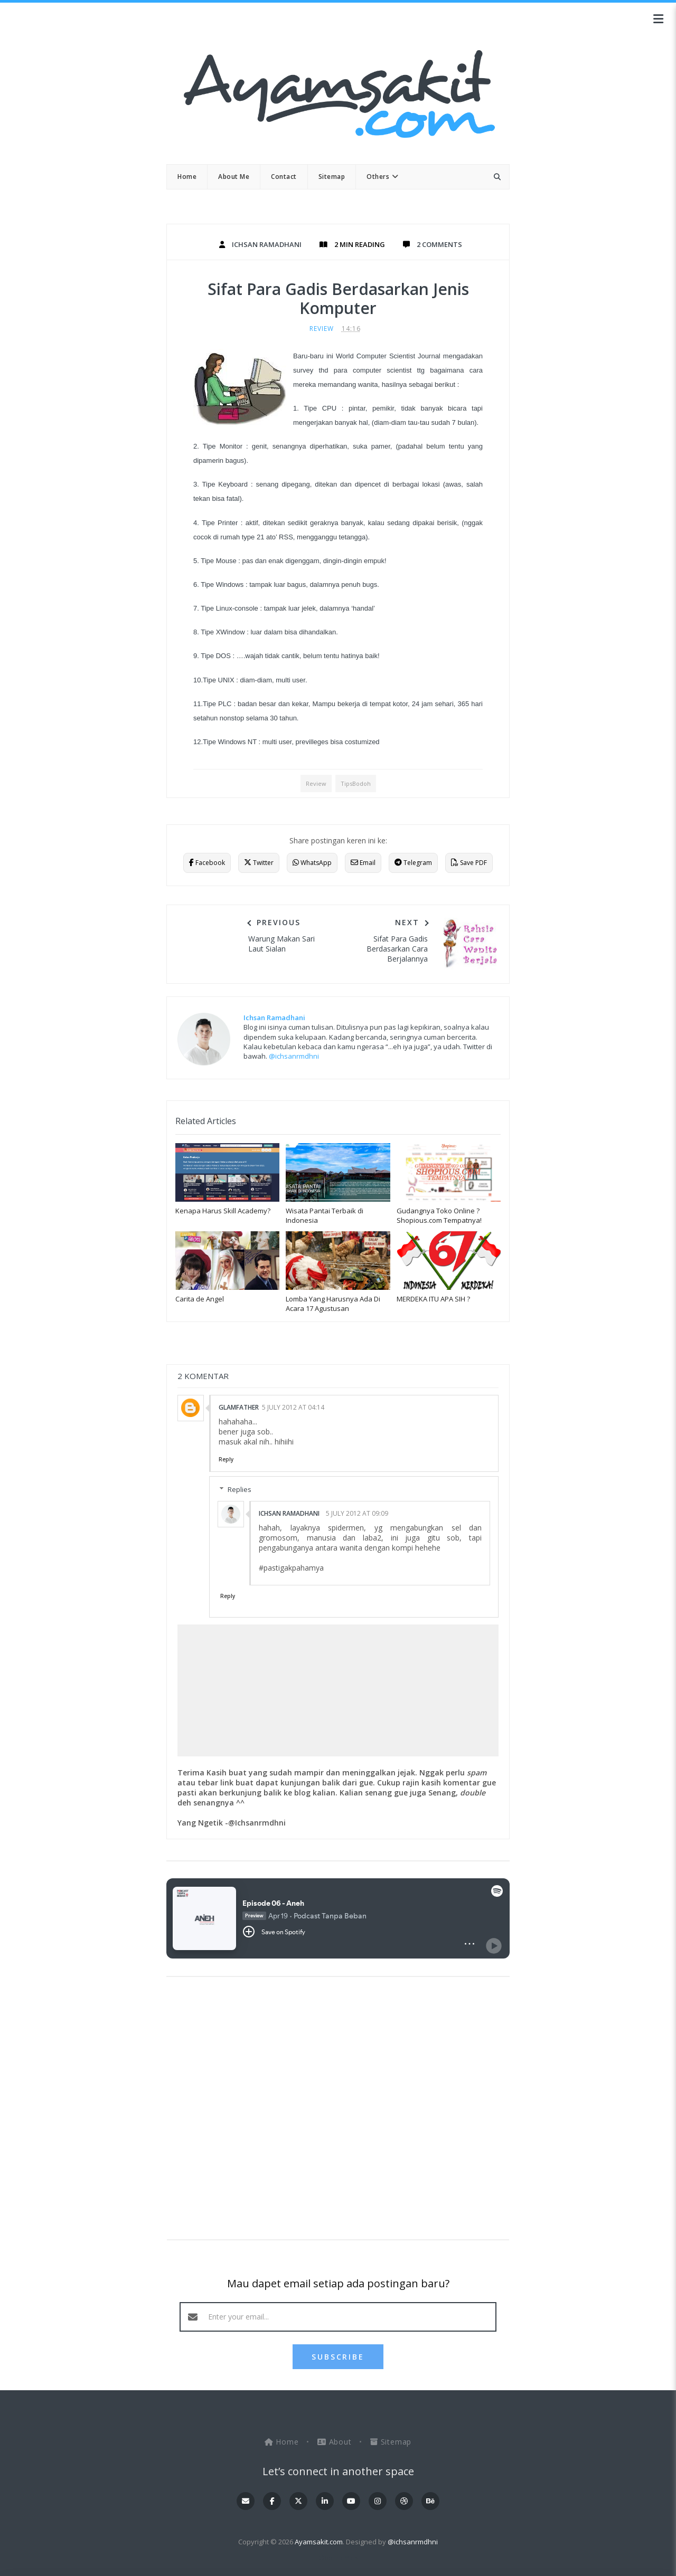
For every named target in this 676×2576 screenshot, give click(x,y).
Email (363, 862)
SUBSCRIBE (338, 2357)
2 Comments (439, 244)
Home (283, 2442)
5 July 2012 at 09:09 (357, 1513)
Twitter (259, 862)
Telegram (413, 862)
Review (321, 328)
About (335, 2442)
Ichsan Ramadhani (289, 1513)
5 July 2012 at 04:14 (293, 1407)
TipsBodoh (356, 783)
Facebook (207, 862)
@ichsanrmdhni (294, 1056)
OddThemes (338, 2557)
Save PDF (469, 862)
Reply (226, 1459)
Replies (239, 1489)
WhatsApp (312, 862)
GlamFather (239, 1407)
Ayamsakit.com (319, 2541)
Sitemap (390, 2442)
